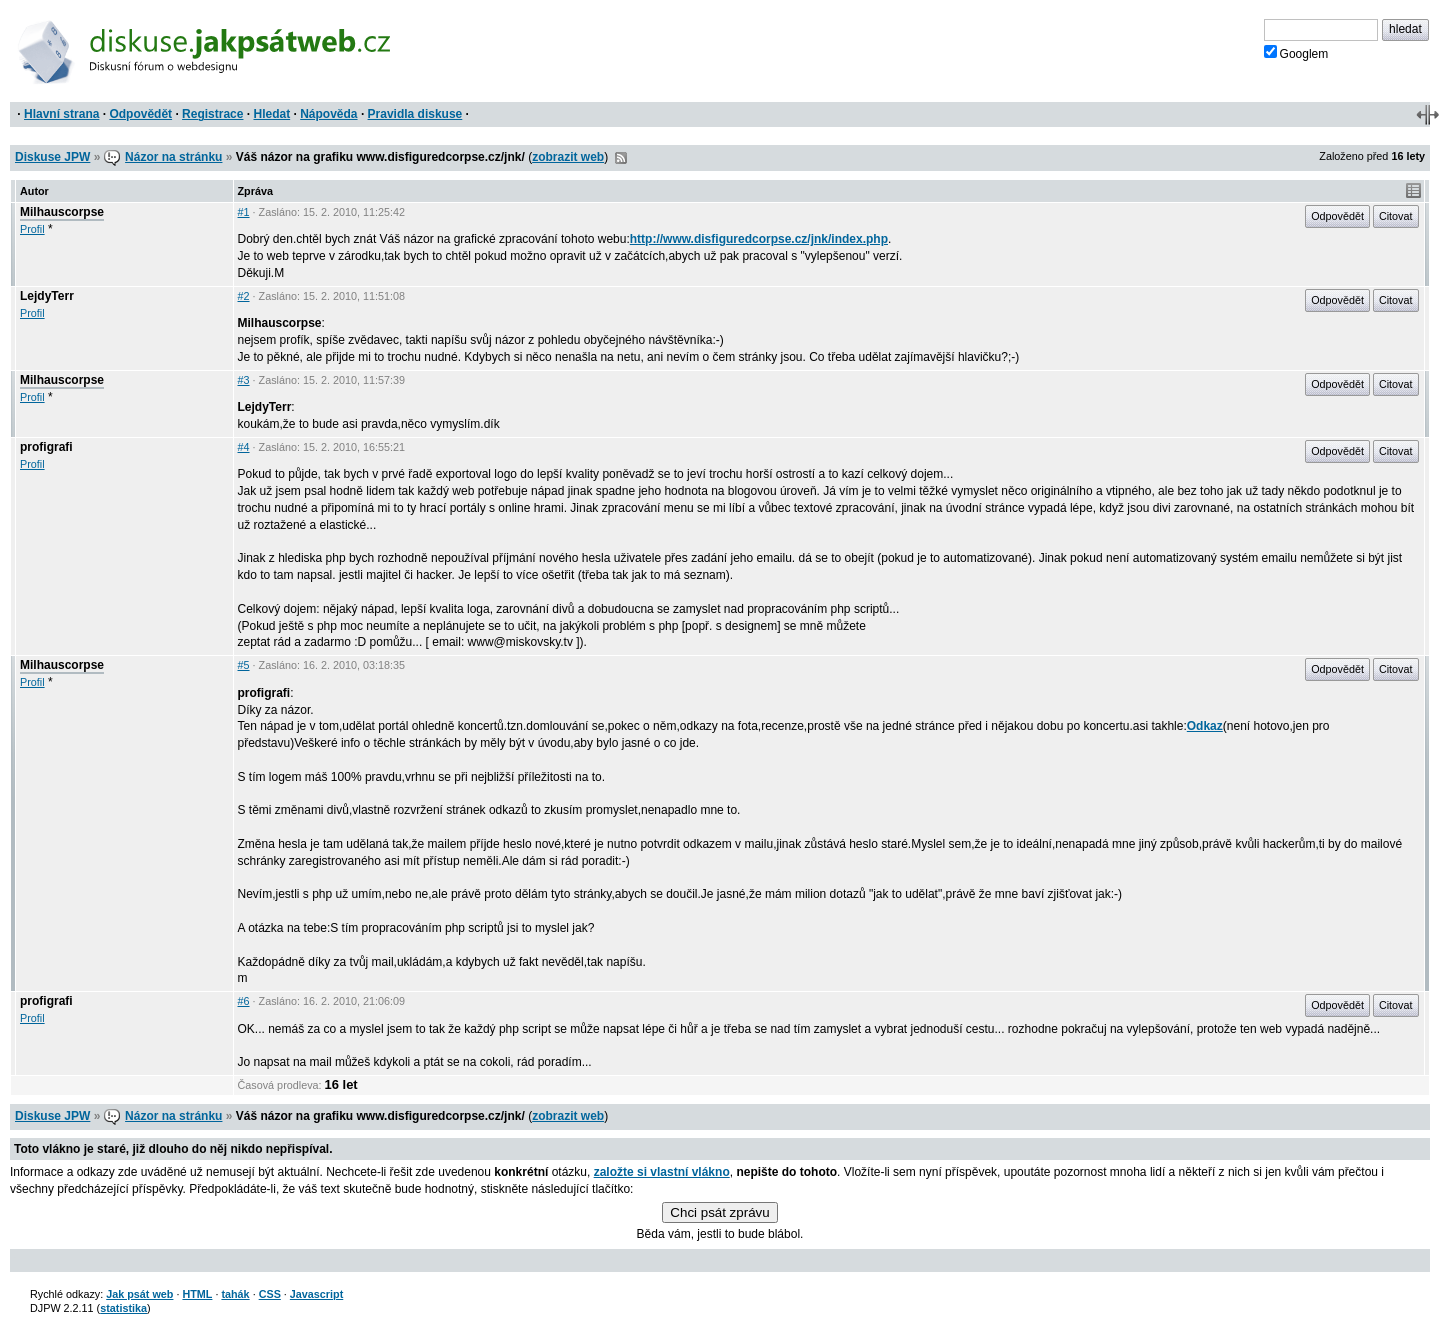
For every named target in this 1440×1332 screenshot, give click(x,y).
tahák (235, 1294)
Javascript (316, 1294)
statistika (123, 1308)
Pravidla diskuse (415, 114)
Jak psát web (139, 1294)
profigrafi (46, 447)
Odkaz (1205, 726)
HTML (197, 1294)
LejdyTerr (47, 296)
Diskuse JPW (52, 157)
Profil (32, 229)
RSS (621, 158)
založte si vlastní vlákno (662, 1172)
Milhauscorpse (62, 212)
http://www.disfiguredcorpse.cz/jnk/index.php (759, 239)
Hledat (271, 114)
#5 (244, 665)
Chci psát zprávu (719, 1212)
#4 (244, 447)
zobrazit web (568, 157)
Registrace (212, 114)
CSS (270, 1294)
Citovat (1396, 216)
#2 (244, 296)
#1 (244, 212)
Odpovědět (140, 114)
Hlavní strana (61, 114)
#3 (244, 380)
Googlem (1296, 53)
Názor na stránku (173, 157)
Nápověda (328, 114)
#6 (244, 1001)
